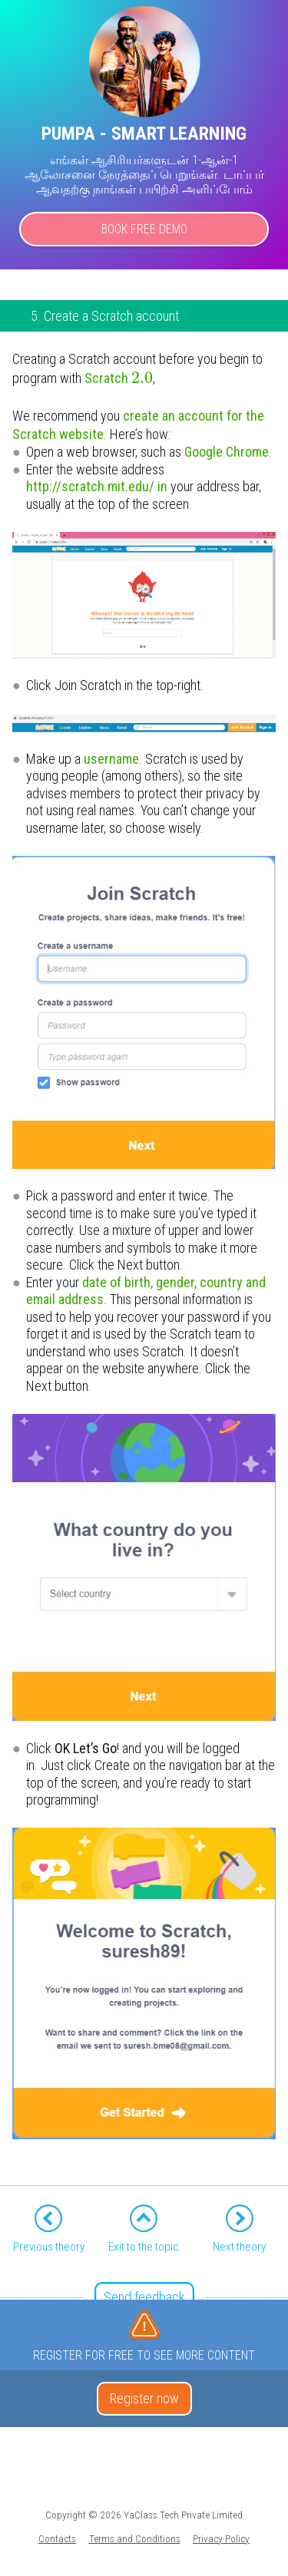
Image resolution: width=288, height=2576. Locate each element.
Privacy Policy (221, 2538)
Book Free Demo (144, 229)
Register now (144, 2398)
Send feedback (144, 2297)
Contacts (57, 2538)
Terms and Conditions (134, 2538)
